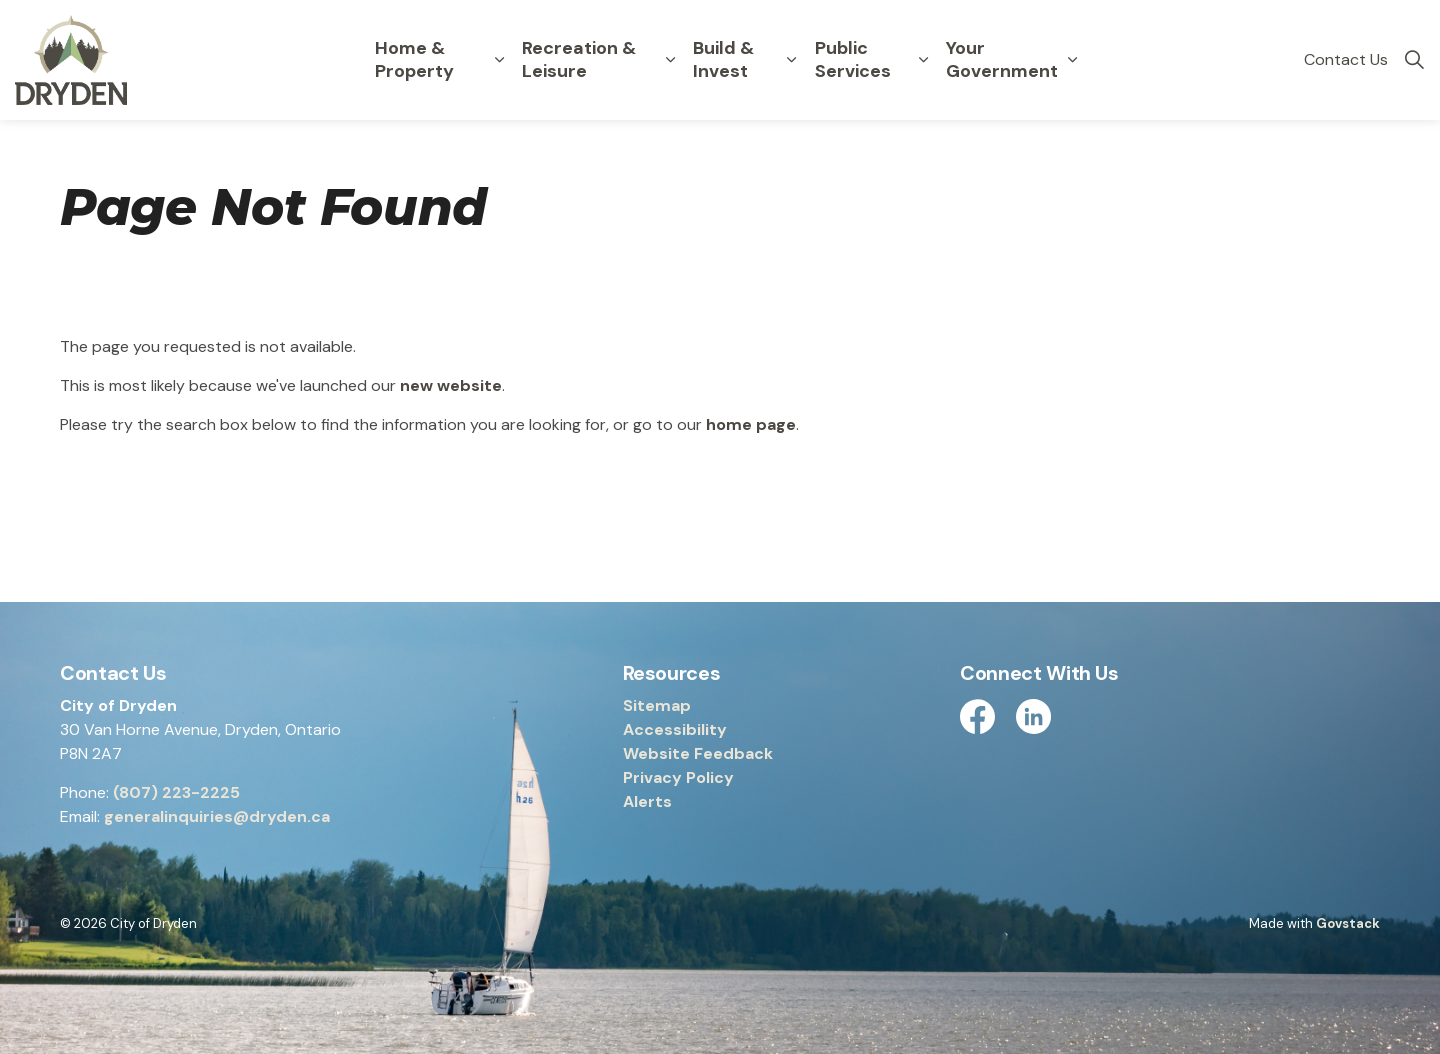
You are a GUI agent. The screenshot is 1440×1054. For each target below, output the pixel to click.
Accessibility (675, 729)
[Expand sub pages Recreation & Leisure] (670, 60)
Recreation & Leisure (579, 59)
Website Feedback (698, 753)
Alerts (647, 801)
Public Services (853, 59)
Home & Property (414, 59)
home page (751, 424)
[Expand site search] (1414, 60)
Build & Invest (723, 59)
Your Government (1002, 59)
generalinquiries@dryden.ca (217, 816)
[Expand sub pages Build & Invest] (792, 60)
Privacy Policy (678, 777)
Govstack (1348, 923)
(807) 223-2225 (176, 792)
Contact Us (1346, 59)
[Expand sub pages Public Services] (923, 60)
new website (451, 385)
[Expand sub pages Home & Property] (500, 60)
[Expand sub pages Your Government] (1072, 60)
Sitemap (657, 705)
